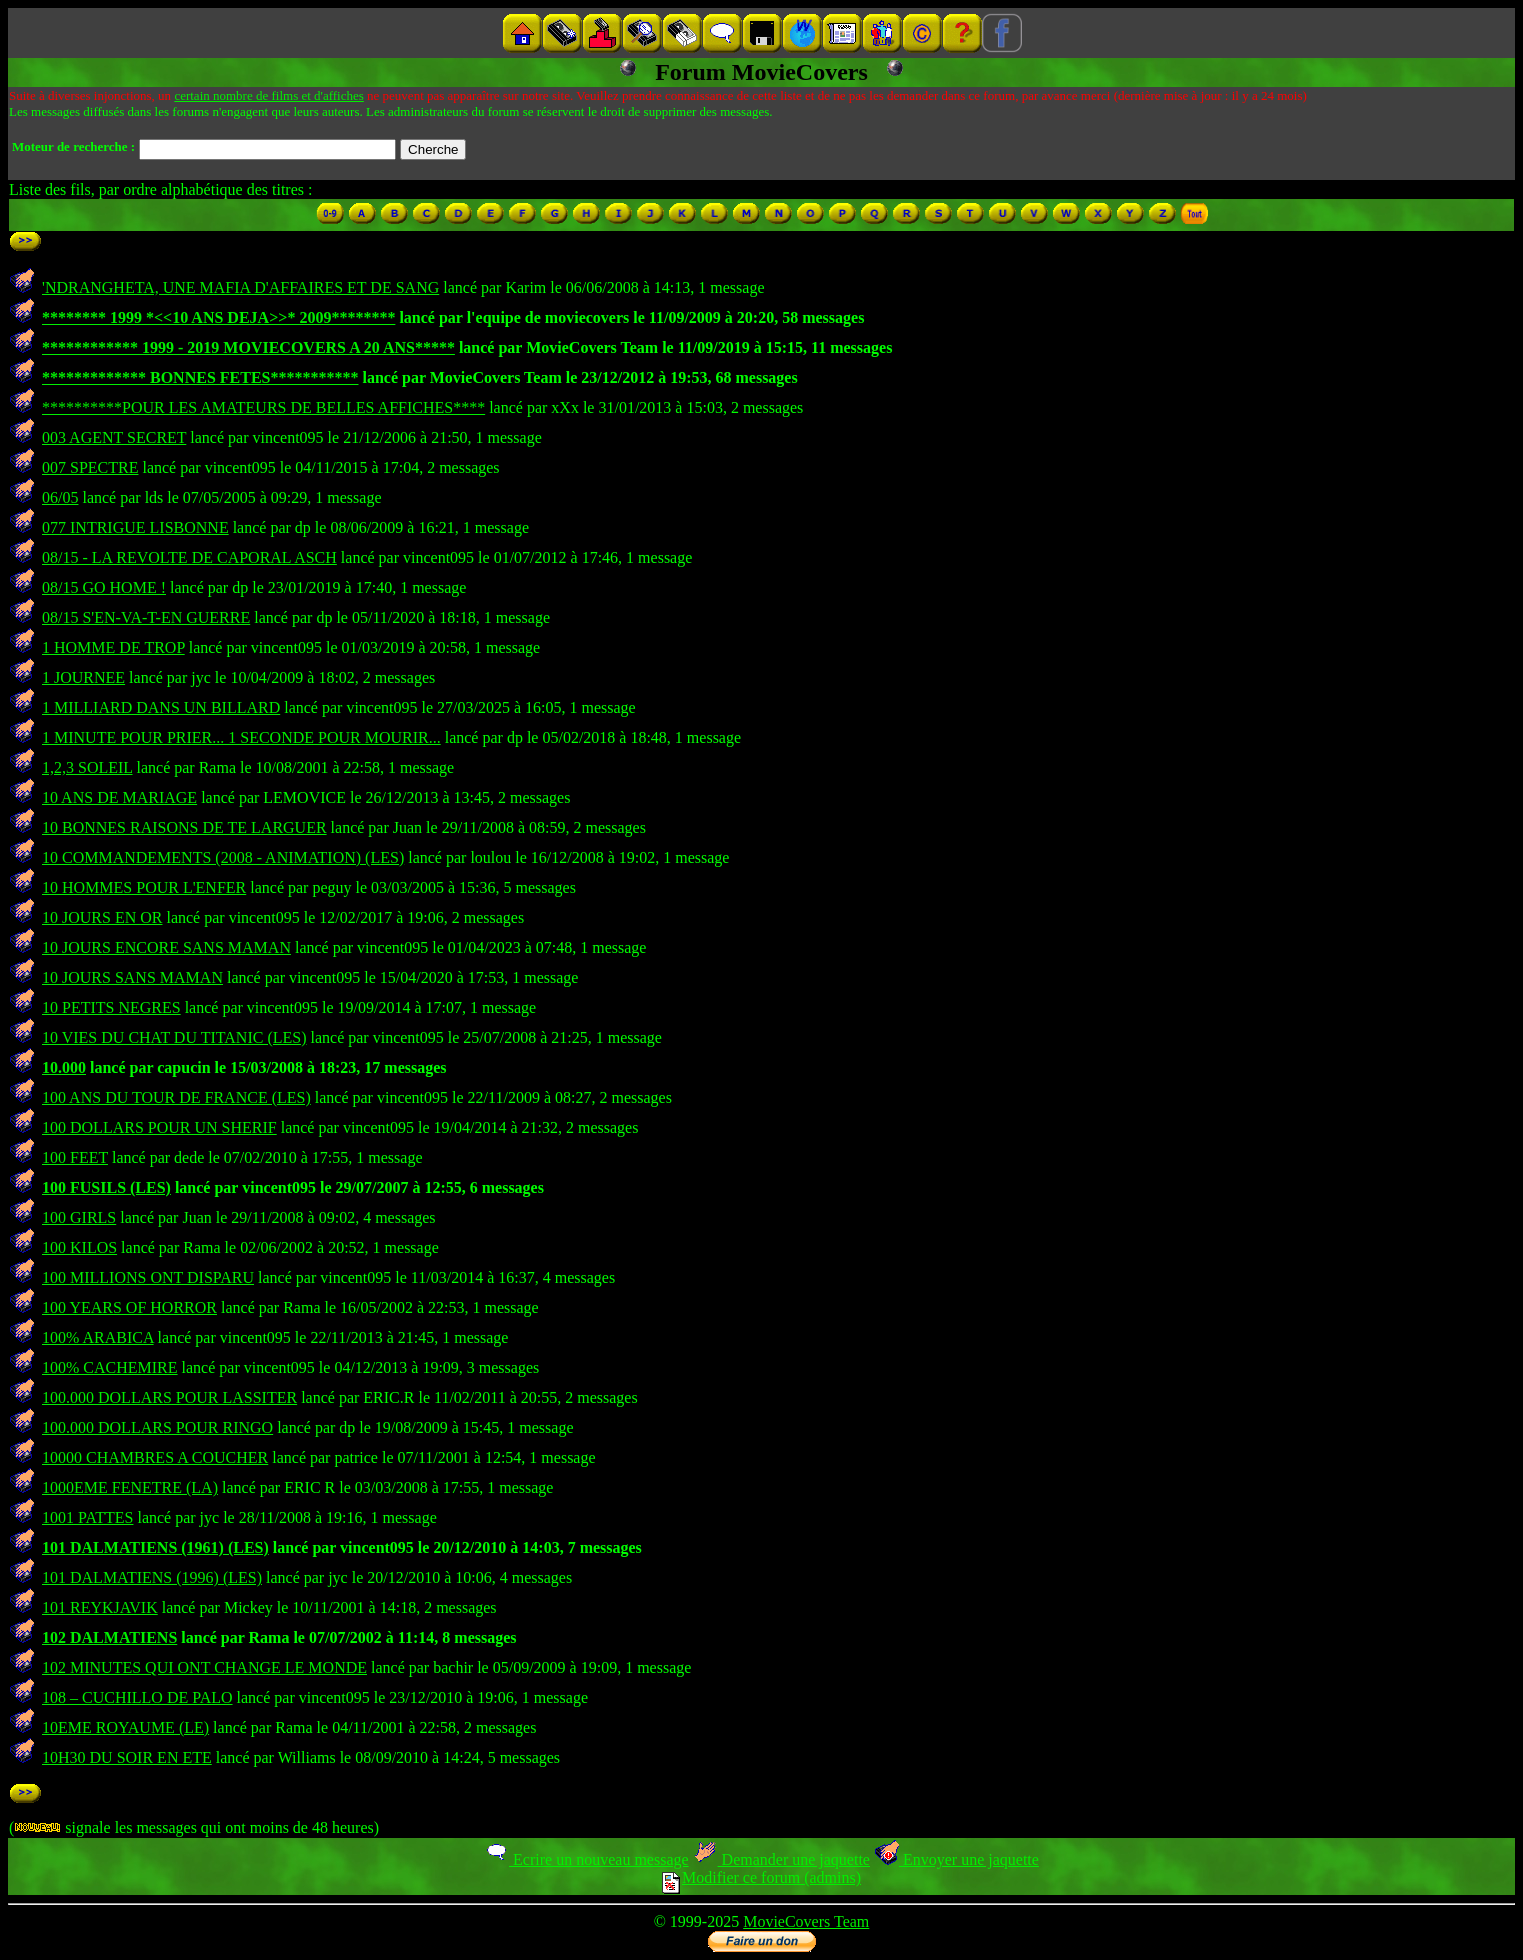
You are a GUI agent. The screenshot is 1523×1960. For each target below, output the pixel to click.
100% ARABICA (98, 1337)
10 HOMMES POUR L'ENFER (144, 887)
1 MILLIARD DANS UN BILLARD (161, 707)
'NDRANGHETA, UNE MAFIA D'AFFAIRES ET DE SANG (240, 287)
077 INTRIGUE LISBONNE (135, 527)
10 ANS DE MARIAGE (119, 797)
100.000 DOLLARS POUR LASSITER (169, 1397)
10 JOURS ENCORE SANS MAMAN (166, 947)
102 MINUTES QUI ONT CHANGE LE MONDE (204, 1667)
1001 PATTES (87, 1517)
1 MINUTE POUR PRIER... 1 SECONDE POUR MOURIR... (241, 737)
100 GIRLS (79, 1217)
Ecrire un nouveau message (586, 1859)
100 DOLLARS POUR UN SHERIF (159, 1127)
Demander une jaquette (781, 1859)
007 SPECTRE (90, 467)
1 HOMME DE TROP (113, 647)
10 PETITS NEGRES (111, 1007)
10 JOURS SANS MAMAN (132, 977)
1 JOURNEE (83, 677)
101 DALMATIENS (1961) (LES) (155, 1547)
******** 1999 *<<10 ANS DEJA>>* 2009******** (218, 317)
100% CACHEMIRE (110, 1367)
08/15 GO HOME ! (104, 587)
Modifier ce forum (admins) (761, 1877)
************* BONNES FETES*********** (200, 377)
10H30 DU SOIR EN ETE (127, 1757)
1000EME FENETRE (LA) (130, 1487)
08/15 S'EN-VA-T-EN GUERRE (146, 617)
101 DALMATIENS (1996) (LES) (152, 1577)
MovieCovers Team (806, 1921)
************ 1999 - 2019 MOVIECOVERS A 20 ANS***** (248, 347)
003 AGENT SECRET (114, 437)
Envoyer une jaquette (956, 1859)
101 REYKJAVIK (100, 1607)
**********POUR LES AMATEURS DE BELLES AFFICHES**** (263, 407)
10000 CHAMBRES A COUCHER (155, 1457)
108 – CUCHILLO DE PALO (137, 1697)
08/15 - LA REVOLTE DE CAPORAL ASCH (189, 557)
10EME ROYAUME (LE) (125, 1727)
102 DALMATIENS (109, 1637)
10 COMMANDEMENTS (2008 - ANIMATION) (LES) (223, 857)
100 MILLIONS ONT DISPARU (148, 1277)
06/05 (60, 497)
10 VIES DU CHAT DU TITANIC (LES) (174, 1037)
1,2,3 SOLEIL (87, 767)
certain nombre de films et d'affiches (268, 95)
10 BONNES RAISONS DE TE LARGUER (184, 827)
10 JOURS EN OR (102, 917)
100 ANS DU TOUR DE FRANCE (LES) (176, 1097)
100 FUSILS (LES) (106, 1187)
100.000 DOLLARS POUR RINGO (157, 1427)
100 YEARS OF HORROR (129, 1307)
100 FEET (75, 1157)
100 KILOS (79, 1247)
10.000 (64, 1067)
